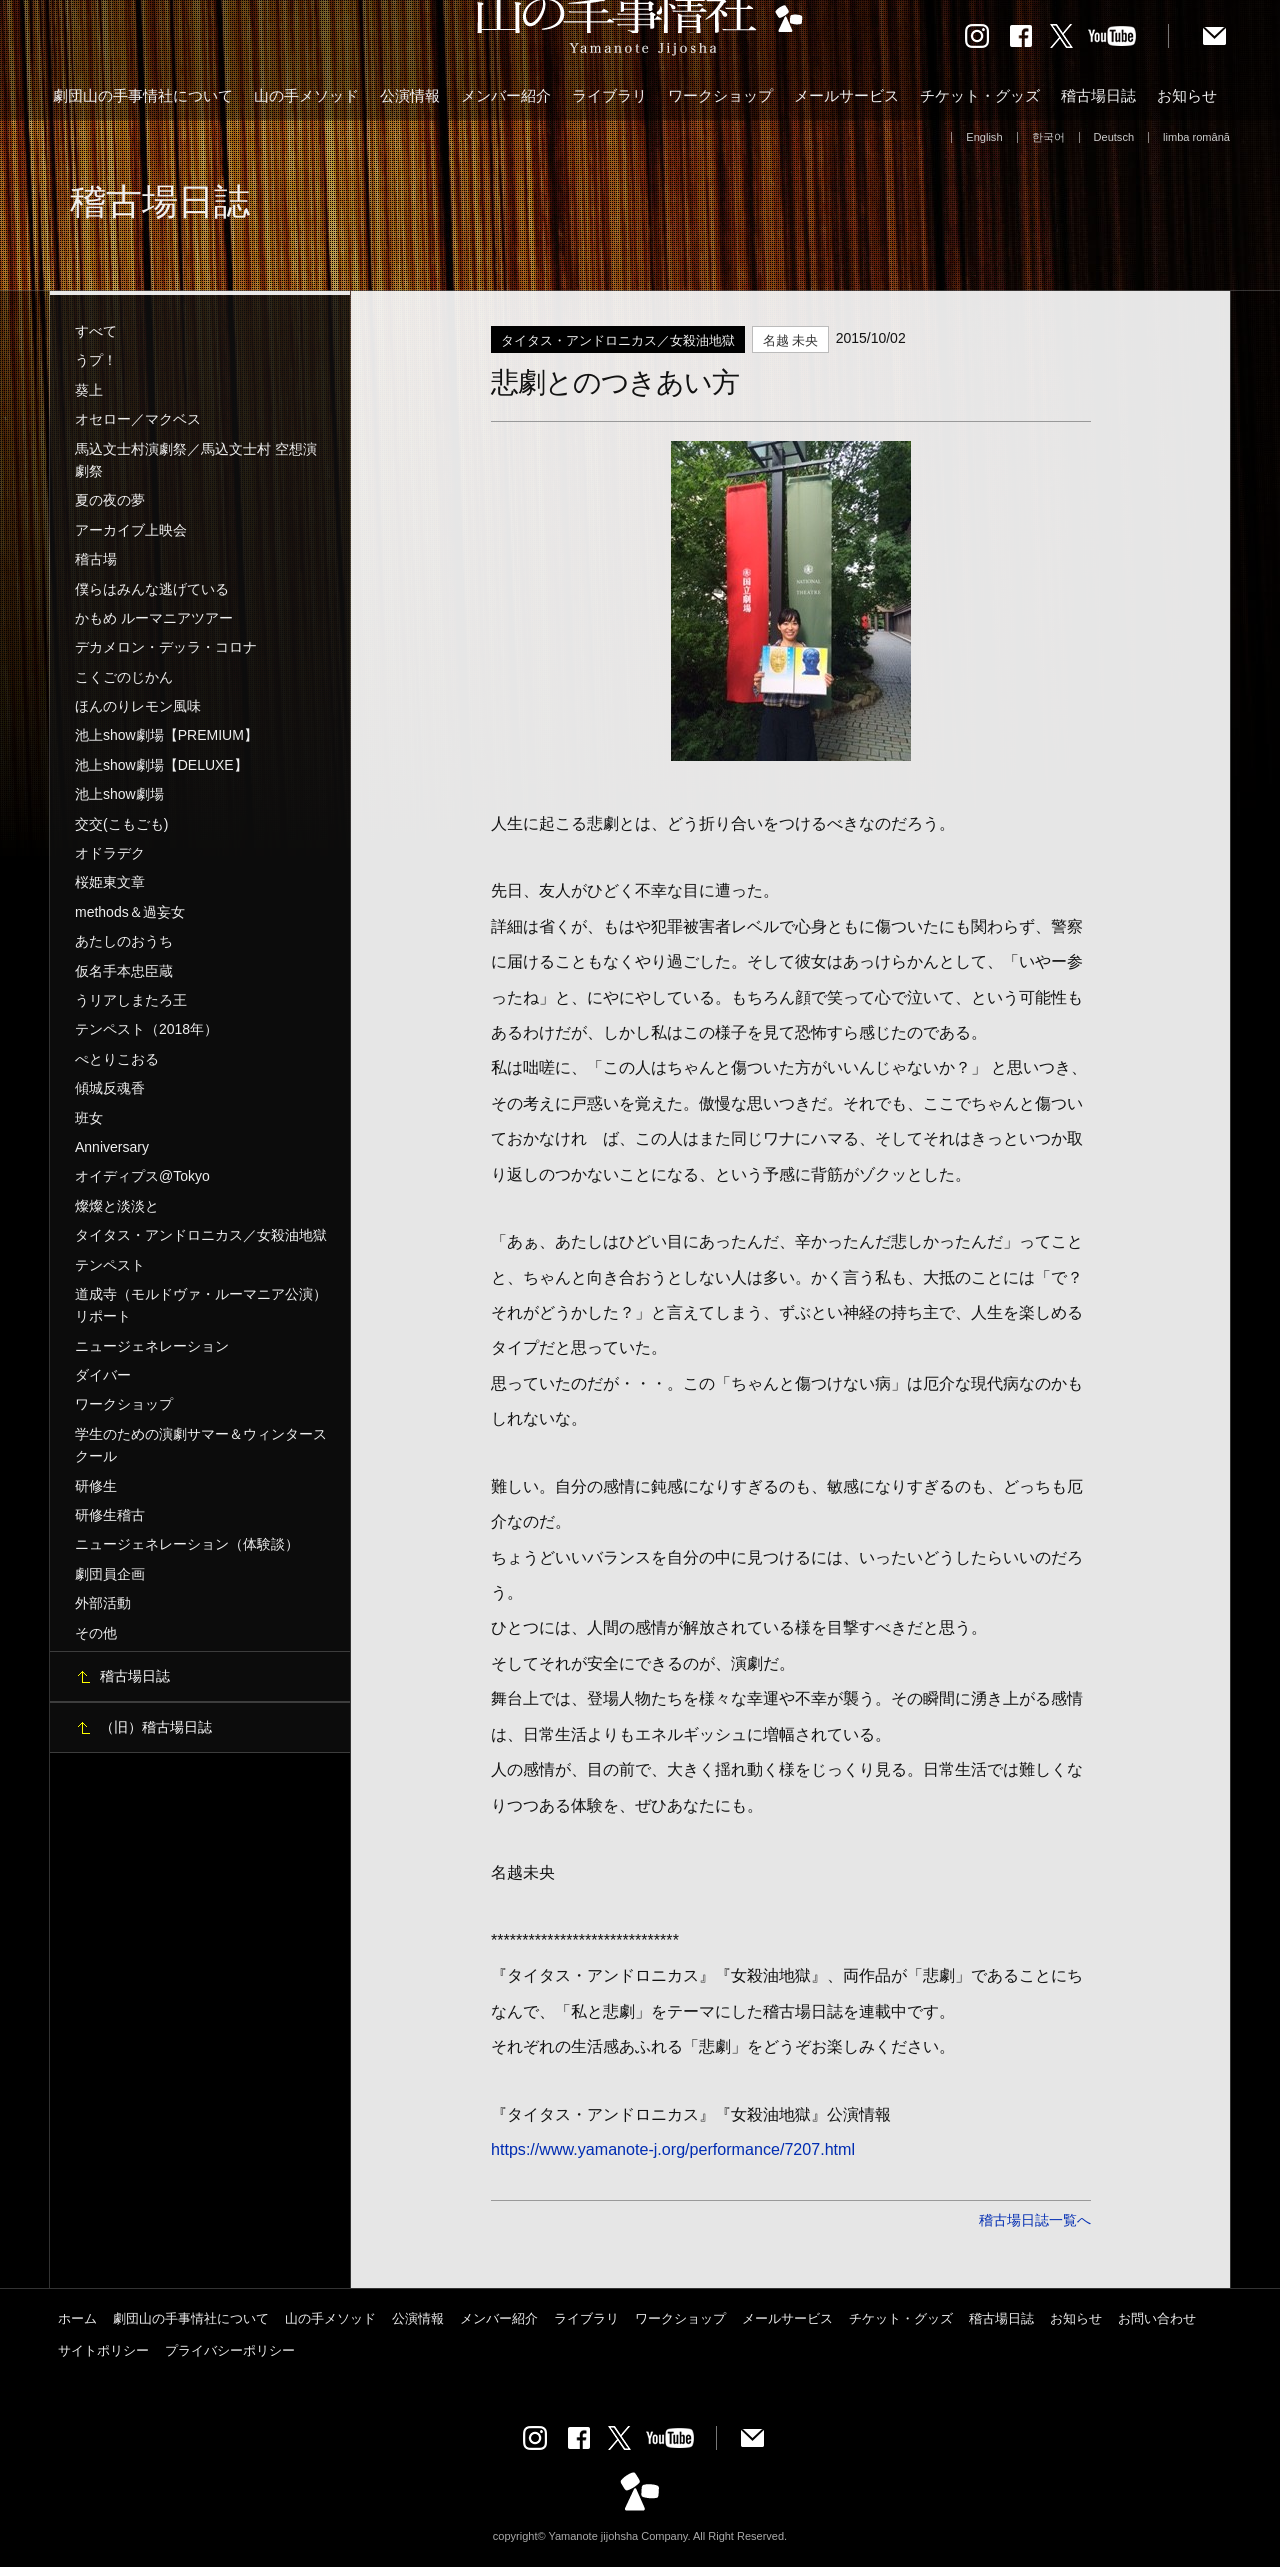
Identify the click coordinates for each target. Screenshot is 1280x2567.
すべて (96, 331)
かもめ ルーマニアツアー (154, 618)
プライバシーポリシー (230, 2350)
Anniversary (112, 1147)
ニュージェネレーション (152, 1346)
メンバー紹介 (506, 95)
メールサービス (846, 95)
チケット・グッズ (980, 95)
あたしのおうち (124, 941)
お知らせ (1187, 95)
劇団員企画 (110, 1574)
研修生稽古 (110, 1515)
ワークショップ (720, 95)
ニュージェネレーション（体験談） (187, 1544)
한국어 (1048, 137)
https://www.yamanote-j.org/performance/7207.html (673, 2149)
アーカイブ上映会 (131, 530)
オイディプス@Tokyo (142, 1176)
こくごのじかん (124, 677)
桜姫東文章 (110, 882)
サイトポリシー (103, 2350)
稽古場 (96, 559)
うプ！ (96, 360)
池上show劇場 (119, 794)
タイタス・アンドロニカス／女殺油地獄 (201, 1235)
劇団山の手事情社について (143, 95)
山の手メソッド (306, 95)
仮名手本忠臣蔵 (124, 971)
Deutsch (1114, 137)
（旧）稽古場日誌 (156, 1727)
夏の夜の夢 (110, 500)
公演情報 (410, 95)
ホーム (77, 2318)
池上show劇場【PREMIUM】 (166, 735)
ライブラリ (609, 95)
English (984, 137)
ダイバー (103, 1375)
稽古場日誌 (1098, 95)
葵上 (89, 390)
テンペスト (110, 1265)
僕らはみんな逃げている (152, 589)
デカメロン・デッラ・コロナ (166, 647)
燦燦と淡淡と (117, 1206)
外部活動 (103, 1603)
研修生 (96, 1486)
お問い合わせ (1157, 2318)
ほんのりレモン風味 (138, 706)
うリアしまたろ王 (131, 1000)
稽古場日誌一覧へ (1035, 2220)
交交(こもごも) (121, 824)
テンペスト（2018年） (146, 1029)
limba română (1196, 137)
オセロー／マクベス (138, 419)
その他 (96, 1633)
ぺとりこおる (117, 1059)
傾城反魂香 (110, 1088)
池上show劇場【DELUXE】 (161, 765)
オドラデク (110, 853)
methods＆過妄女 (130, 912)
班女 (89, 1118)
